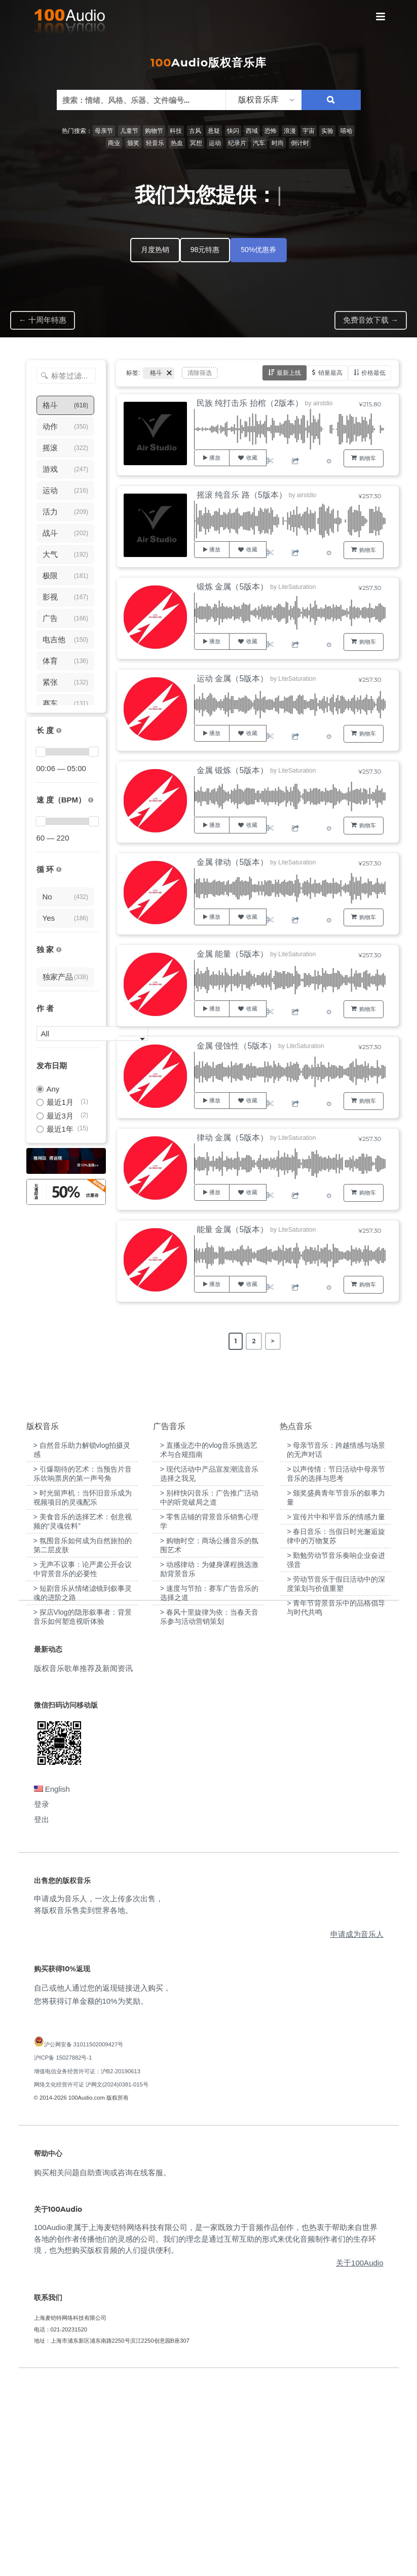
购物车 (367, 458)
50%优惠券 (258, 250)
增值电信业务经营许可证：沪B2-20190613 (87, 2269)
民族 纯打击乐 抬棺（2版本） (250, 403)
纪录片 (237, 143)
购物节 (154, 130)
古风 (195, 130)
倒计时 (300, 143)
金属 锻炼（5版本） (232, 770)
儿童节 (129, 130)
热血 (177, 143)
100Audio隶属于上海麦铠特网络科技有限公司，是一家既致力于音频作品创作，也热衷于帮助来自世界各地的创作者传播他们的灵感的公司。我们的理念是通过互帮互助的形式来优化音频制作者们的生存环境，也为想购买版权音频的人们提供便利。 (205, 2437)
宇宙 (308, 130)
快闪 (233, 130)
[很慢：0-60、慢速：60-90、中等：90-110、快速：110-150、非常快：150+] (91, 800)
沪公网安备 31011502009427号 (84, 2243)
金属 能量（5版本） (232, 954)
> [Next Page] (273, 1341)
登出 (41, 2017)
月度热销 (155, 250)
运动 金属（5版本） (232, 678)
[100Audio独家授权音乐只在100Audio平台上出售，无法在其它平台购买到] (59, 950)
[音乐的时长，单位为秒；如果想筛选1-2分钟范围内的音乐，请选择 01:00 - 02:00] (59, 731)
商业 (114, 143)
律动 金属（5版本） (232, 1137)
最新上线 (289, 372)
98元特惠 (205, 250)
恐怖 (270, 130)
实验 (327, 130)
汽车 (259, 143)
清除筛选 (199, 372)
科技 (176, 130)
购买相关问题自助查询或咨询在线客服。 (102, 2370)
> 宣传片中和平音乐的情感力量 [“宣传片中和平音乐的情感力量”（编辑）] (336, 1715)
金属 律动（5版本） (232, 862)
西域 (252, 130)
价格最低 (373, 372)
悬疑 (214, 130)
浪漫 (290, 130)
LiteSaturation (297, 586)
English (52, 1987)
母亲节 (104, 130)
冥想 (196, 143)
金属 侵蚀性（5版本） (236, 1045)
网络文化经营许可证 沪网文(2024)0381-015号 (91, 2282)
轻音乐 (155, 143)
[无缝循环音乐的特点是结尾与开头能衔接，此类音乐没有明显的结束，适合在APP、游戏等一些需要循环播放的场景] (59, 870)
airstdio (323, 403)
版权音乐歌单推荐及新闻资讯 (83, 1866)
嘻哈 (346, 130)
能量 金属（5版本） (232, 1229)
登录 (41, 2002)
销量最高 (330, 372)
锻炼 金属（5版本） (232, 586)
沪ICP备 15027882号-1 (63, 2256)
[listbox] (263, 100)
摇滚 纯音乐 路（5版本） (242, 495)
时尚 (278, 143)
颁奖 (133, 143)
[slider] (41, 752)
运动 (215, 143)
